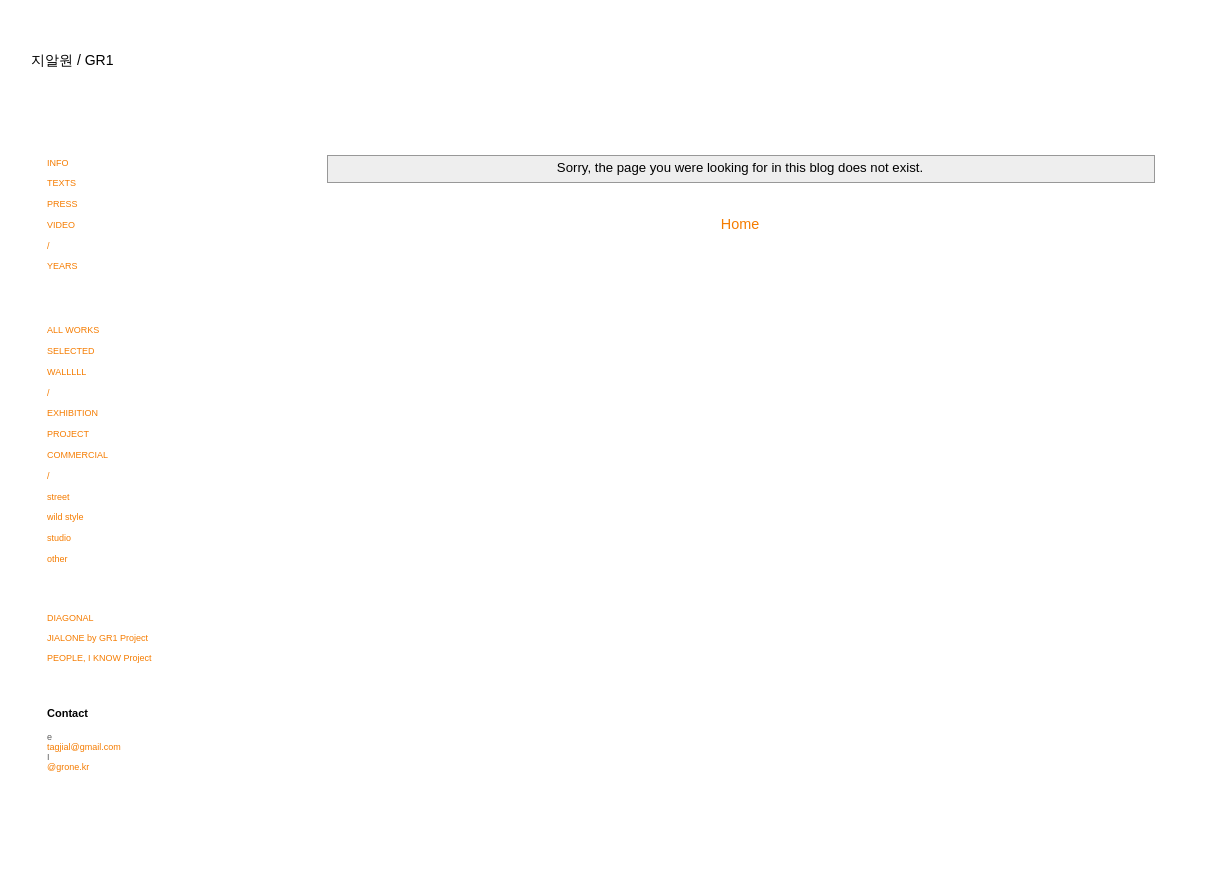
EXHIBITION (72, 413)
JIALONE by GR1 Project (97, 638)
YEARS (62, 266)
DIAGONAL (70, 618)
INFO (58, 163)
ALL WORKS (73, 330)
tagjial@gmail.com (84, 747)
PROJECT (68, 434)
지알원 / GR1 (72, 60)
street (58, 497)
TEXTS (61, 183)
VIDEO (61, 225)
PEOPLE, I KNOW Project (99, 658)
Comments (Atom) (776, 272)
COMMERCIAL (77, 455)
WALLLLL (66, 372)
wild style (65, 517)
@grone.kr (68, 767)
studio (59, 538)
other (57, 559)
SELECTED (71, 351)
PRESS (62, 204)
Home (740, 224)
